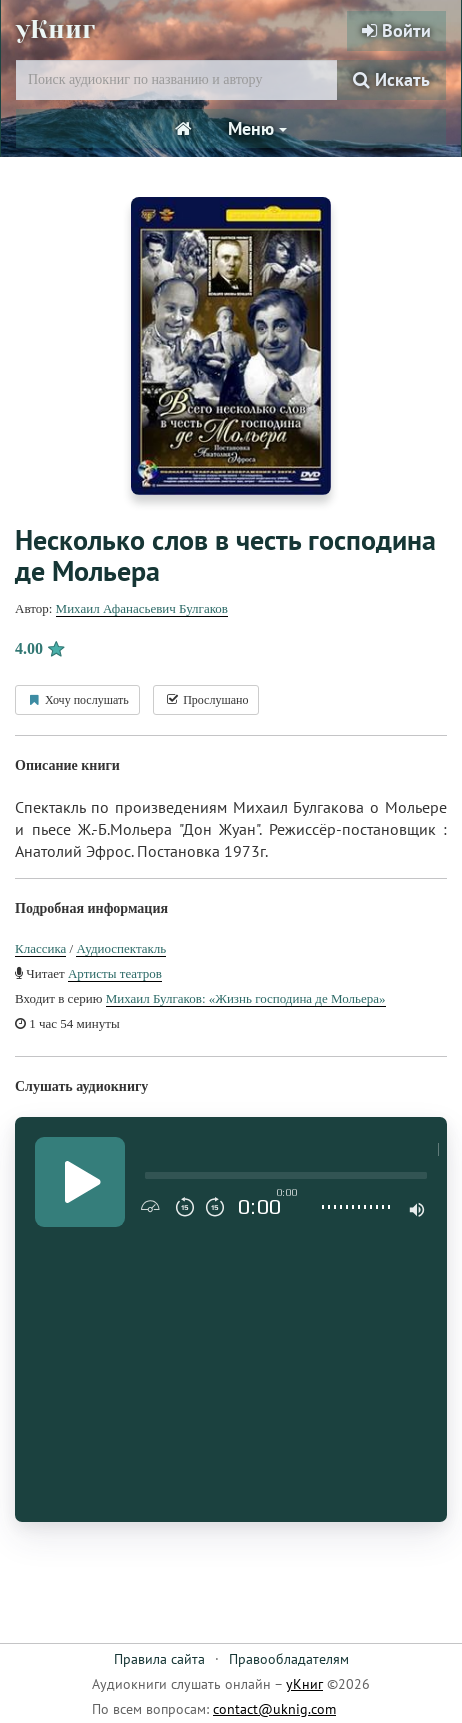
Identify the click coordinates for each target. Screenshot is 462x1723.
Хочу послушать (77, 700)
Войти (396, 30)
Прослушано (206, 700)
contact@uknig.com (274, 1709)
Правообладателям (289, 1659)
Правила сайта (159, 1659)
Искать (391, 79)
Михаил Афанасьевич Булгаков (142, 608)
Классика (40, 948)
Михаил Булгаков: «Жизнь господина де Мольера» (246, 998)
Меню (257, 128)
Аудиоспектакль (121, 948)
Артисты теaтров (115, 973)
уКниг (55, 29)
